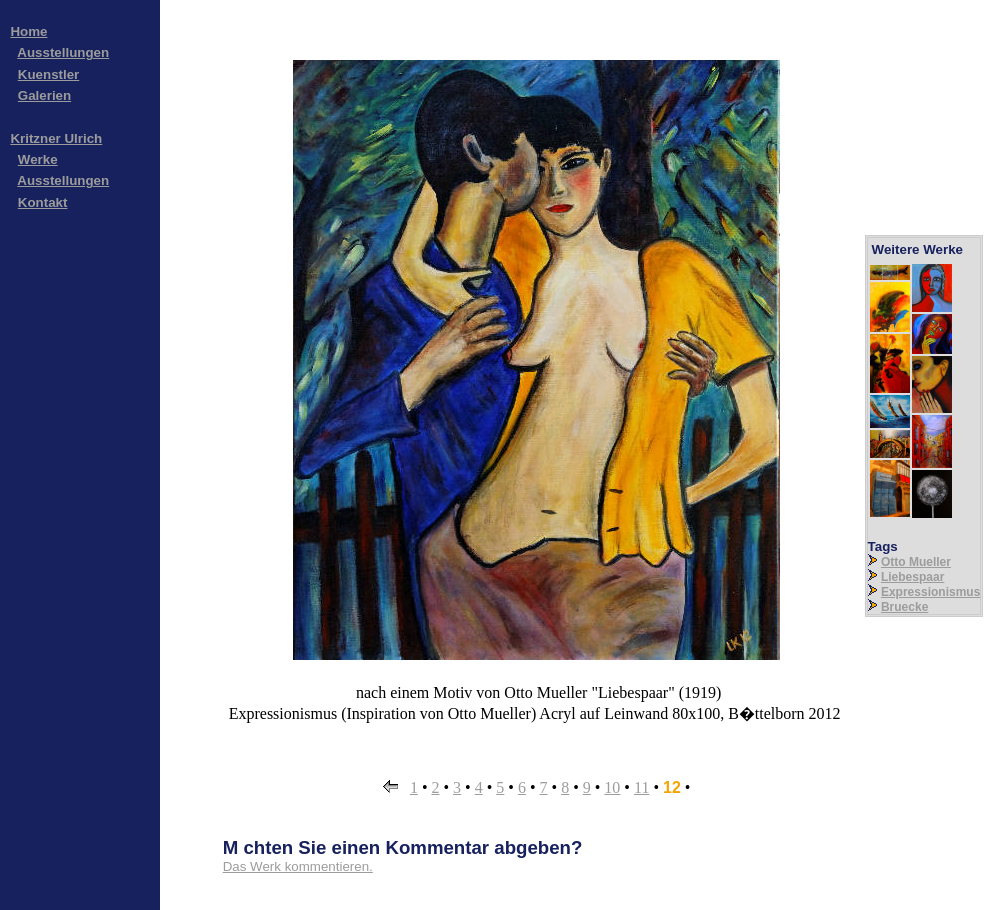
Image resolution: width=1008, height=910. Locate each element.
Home (28, 31)
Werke (38, 159)
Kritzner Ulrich (56, 138)
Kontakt (43, 202)
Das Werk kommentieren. (298, 866)
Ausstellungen (63, 52)
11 (641, 787)
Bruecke (904, 607)
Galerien (44, 95)
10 (612, 787)
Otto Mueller (916, 562)
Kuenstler (48, 74)
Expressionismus (930, 592)
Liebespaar (912, 577)
